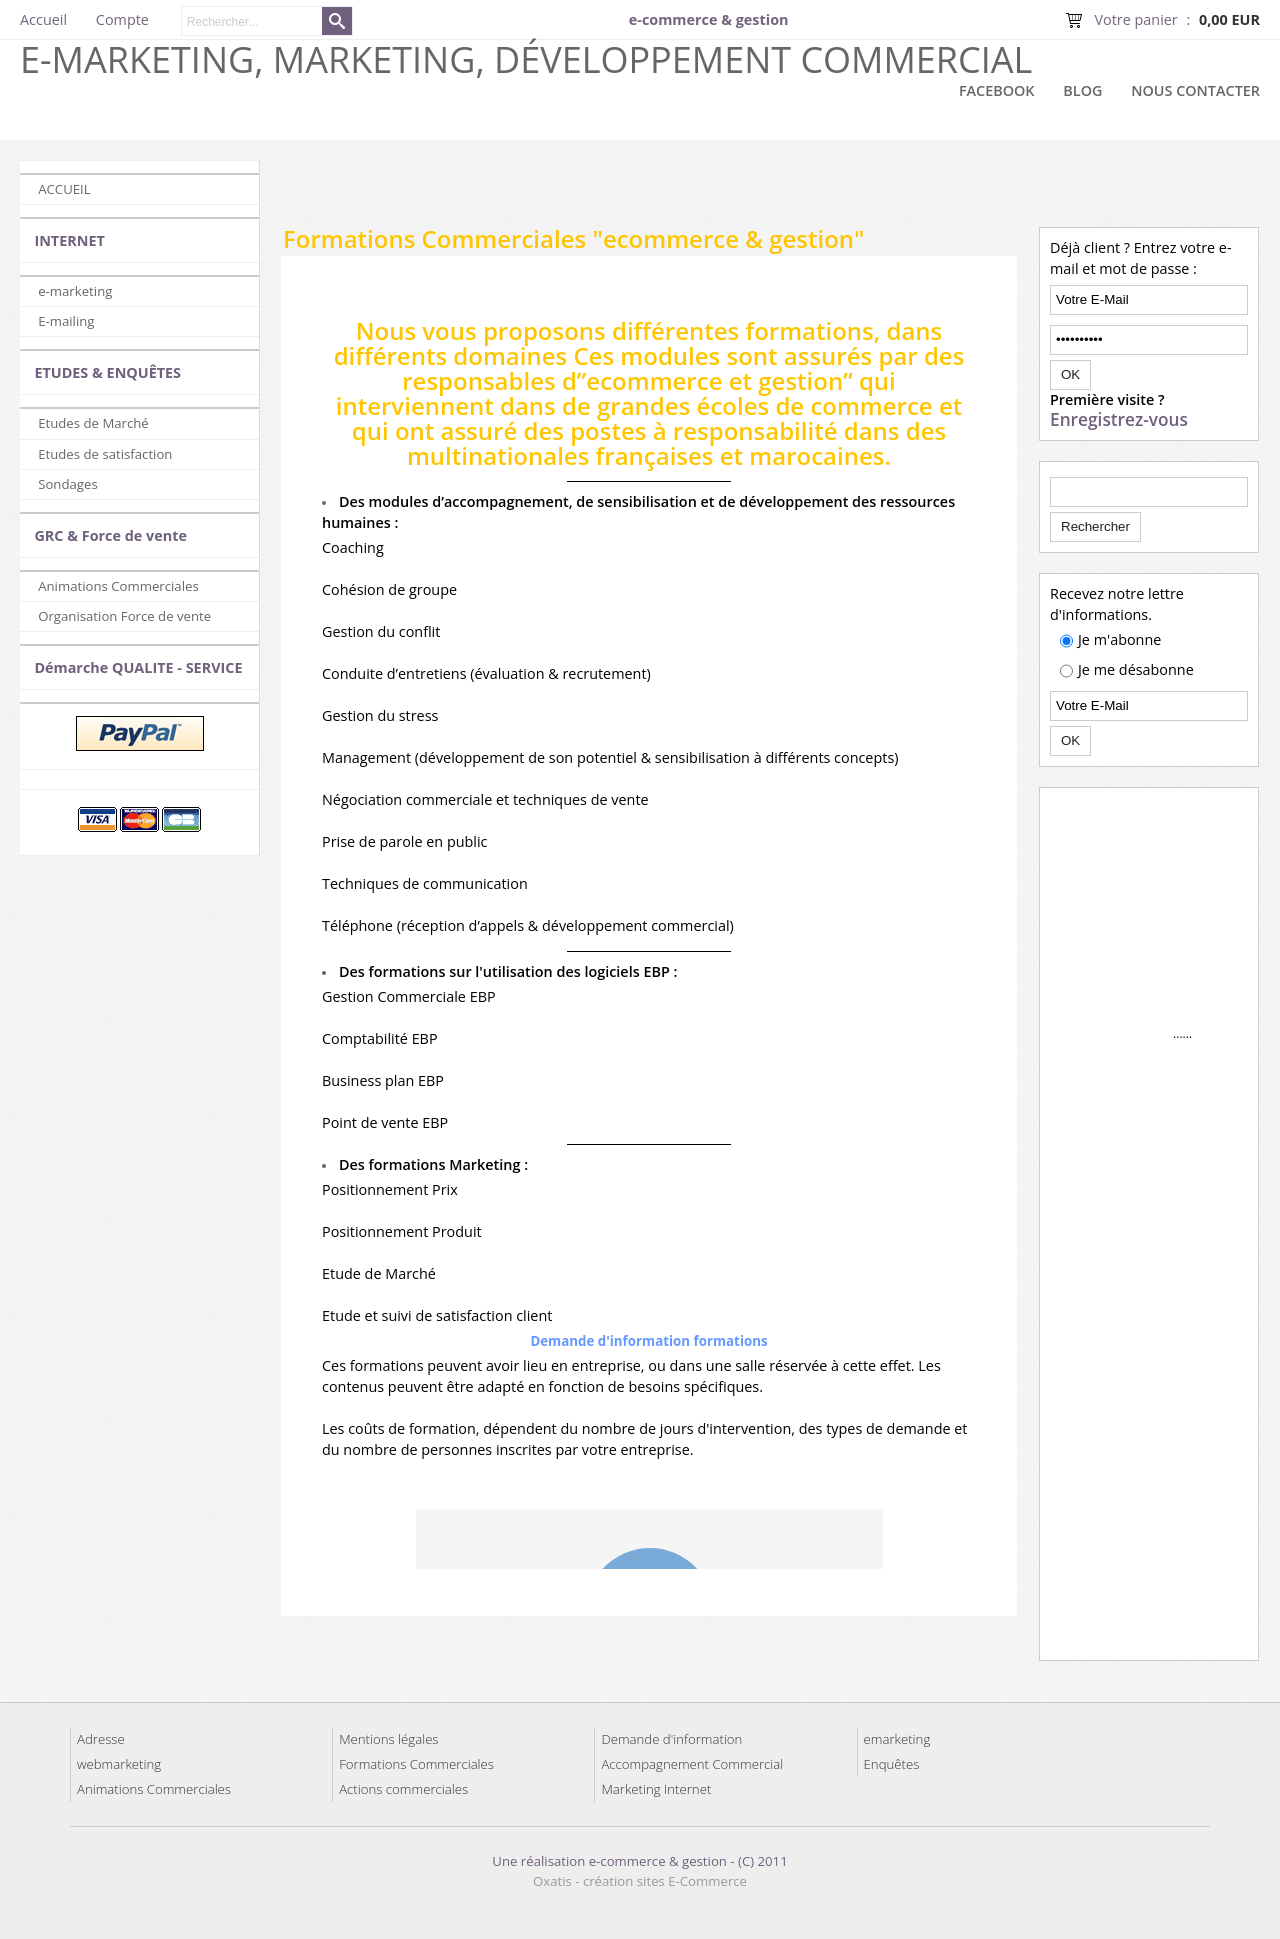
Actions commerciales (403, 1789)
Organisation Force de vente (124, 616)
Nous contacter (1195, 90)
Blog (1082, 90)
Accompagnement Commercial (692, 1764)
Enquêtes (892, 1764)
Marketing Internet (656, 1789)
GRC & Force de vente (110, 535)
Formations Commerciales (416, 1764)
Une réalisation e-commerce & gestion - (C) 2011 (639, 1861)
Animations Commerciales (118, 586)
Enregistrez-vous (1119, 420)
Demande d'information (671, 1739)
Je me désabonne (1136, 669)
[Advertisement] (770, 190)
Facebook (997, 90)
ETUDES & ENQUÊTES (107, 372)
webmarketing (119, 1764)
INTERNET (69, 240)
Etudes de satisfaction (105, 454)
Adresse (101, 1739)
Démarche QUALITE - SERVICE (138, 667)
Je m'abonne (1119, 639)
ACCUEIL (64, 189)
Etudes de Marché (93, 423)
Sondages (68, 484)
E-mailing (66, 321)
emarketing (897, 1739)
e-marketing (75, 291)
